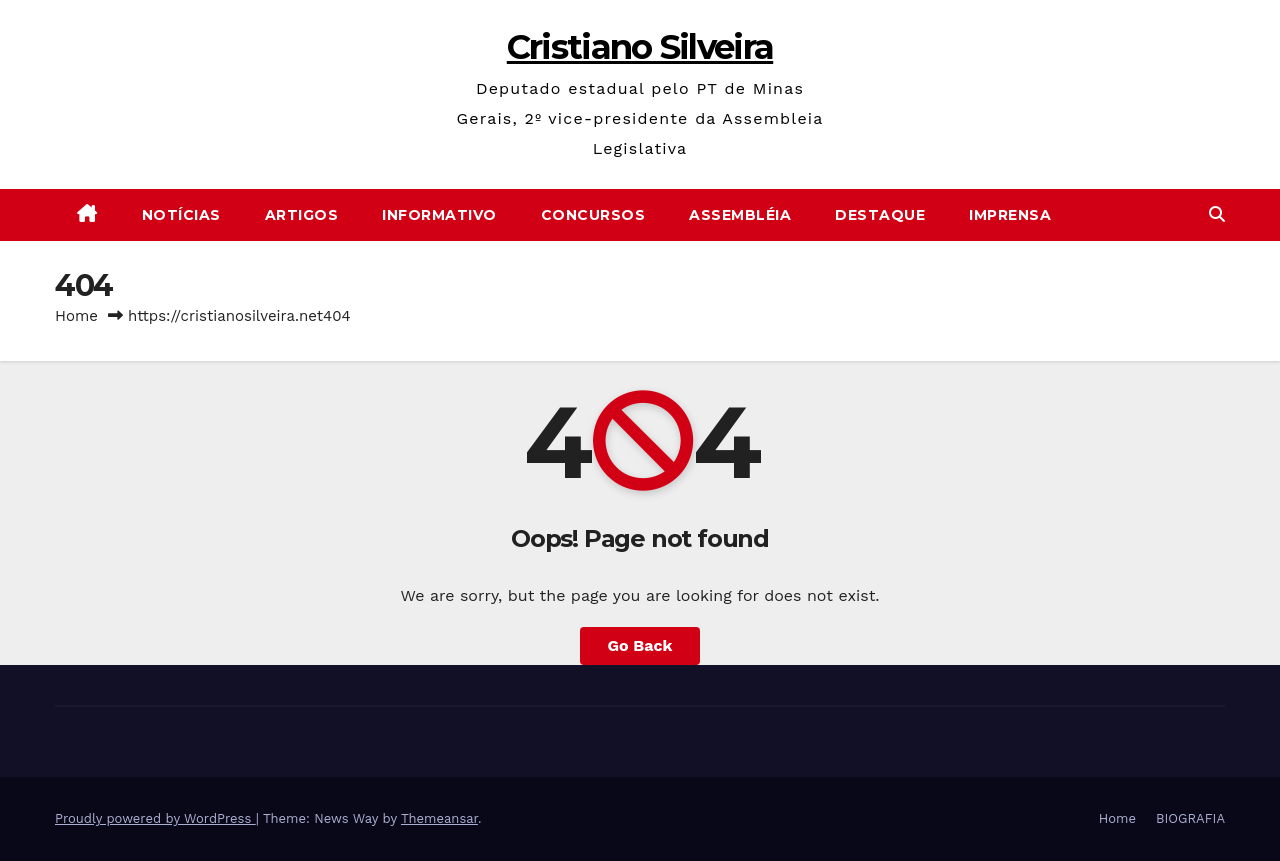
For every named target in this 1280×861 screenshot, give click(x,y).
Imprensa (1010, 215)
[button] (1217, 214)
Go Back (640, 645)
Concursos (593, 215)
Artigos (302, 215)
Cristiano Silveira (640, 47)
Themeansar (439, 818)
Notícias (181, 215)
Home (76, 316)
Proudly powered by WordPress (155, 818)
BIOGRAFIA (1190, 818)
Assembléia (740, 215)
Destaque (880, 215)
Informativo (439, 215)
